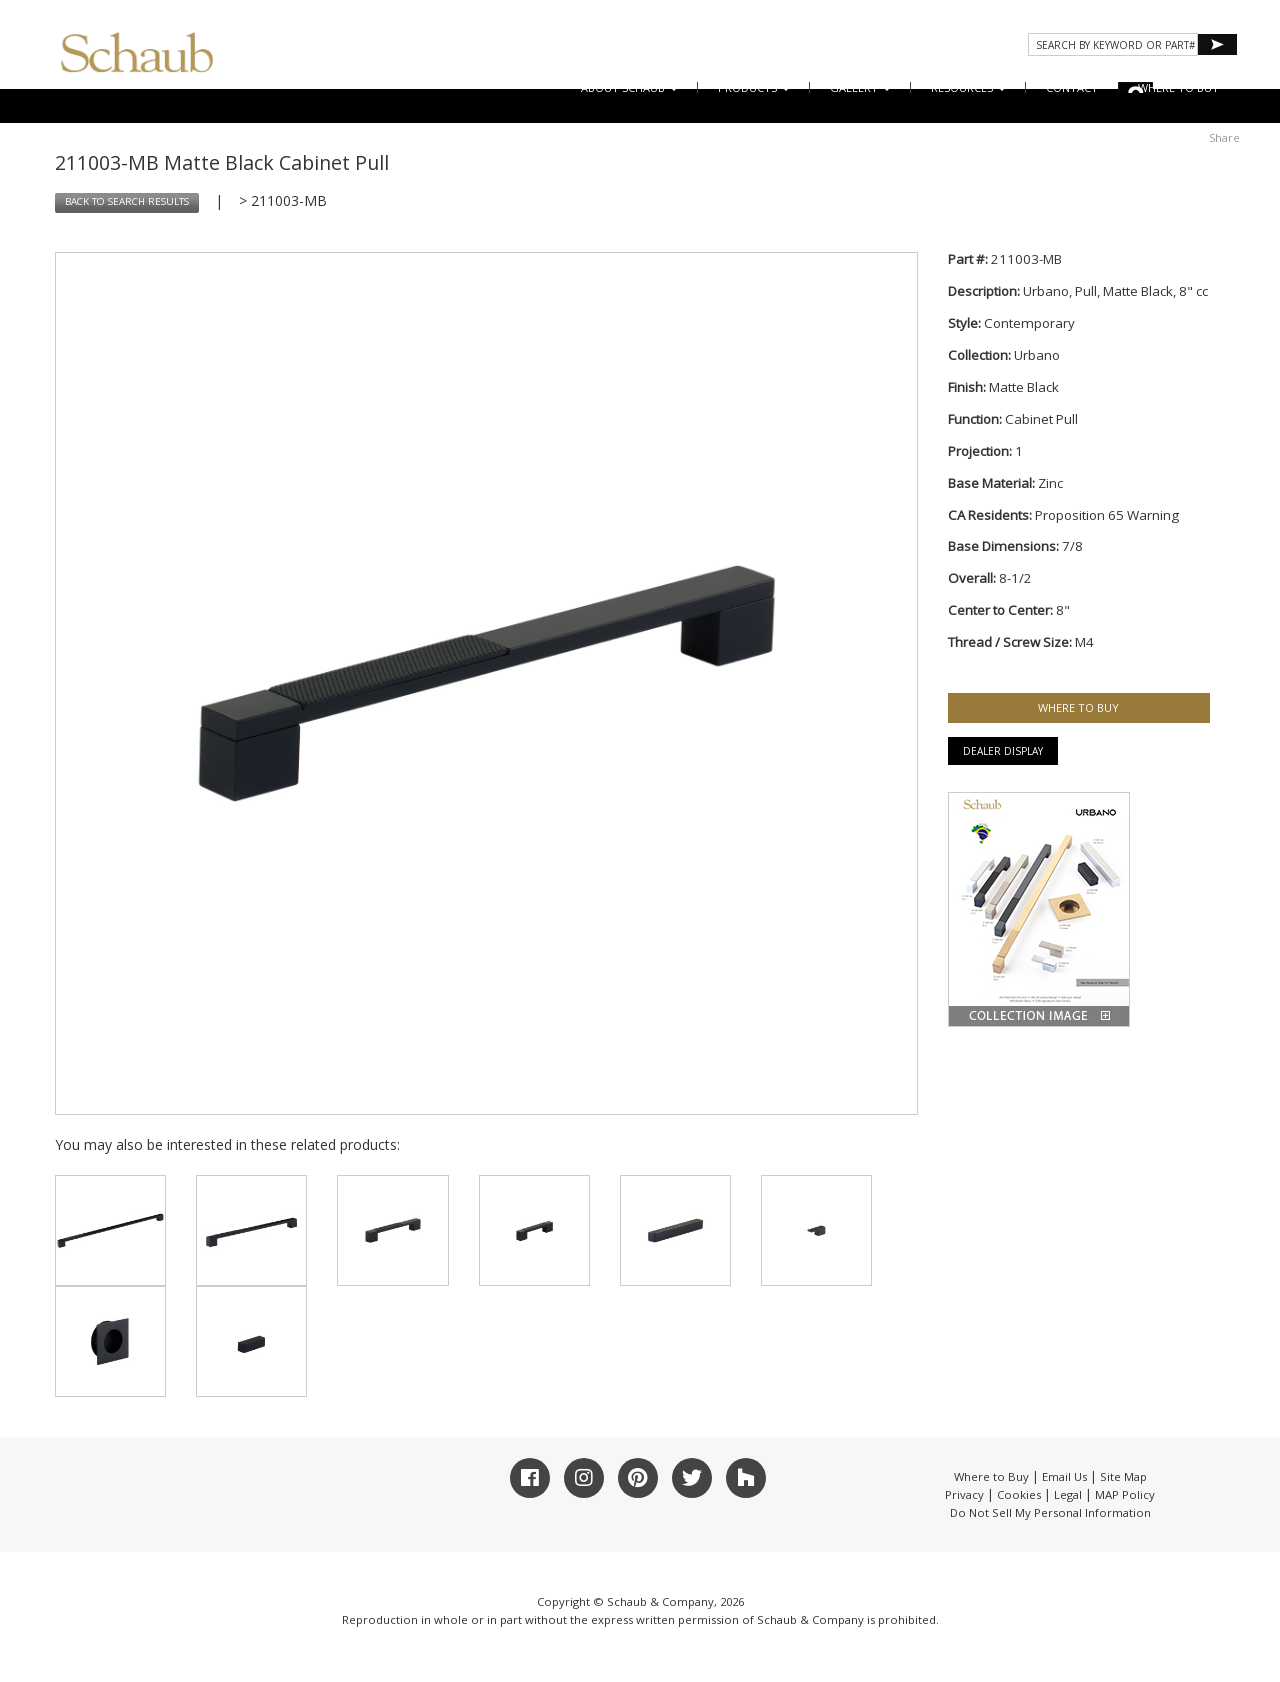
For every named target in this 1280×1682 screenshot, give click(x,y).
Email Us (1064, 1476)
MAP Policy (1125, 1494)
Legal (1068, 1494)
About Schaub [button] (629, 87)
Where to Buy (991, 1476)
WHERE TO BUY (1178, 87)
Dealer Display (1003, 751)
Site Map (1123, 1476)
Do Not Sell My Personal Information (1050, 1512)
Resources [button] (968, 87)
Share (1224, 137)
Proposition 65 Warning (1107, 515)
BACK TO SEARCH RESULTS (127, 201)
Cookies (1019, 1494)
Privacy (964, 1494)
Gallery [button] (860, 87)
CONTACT (1072, 87)
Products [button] (754, 87)
